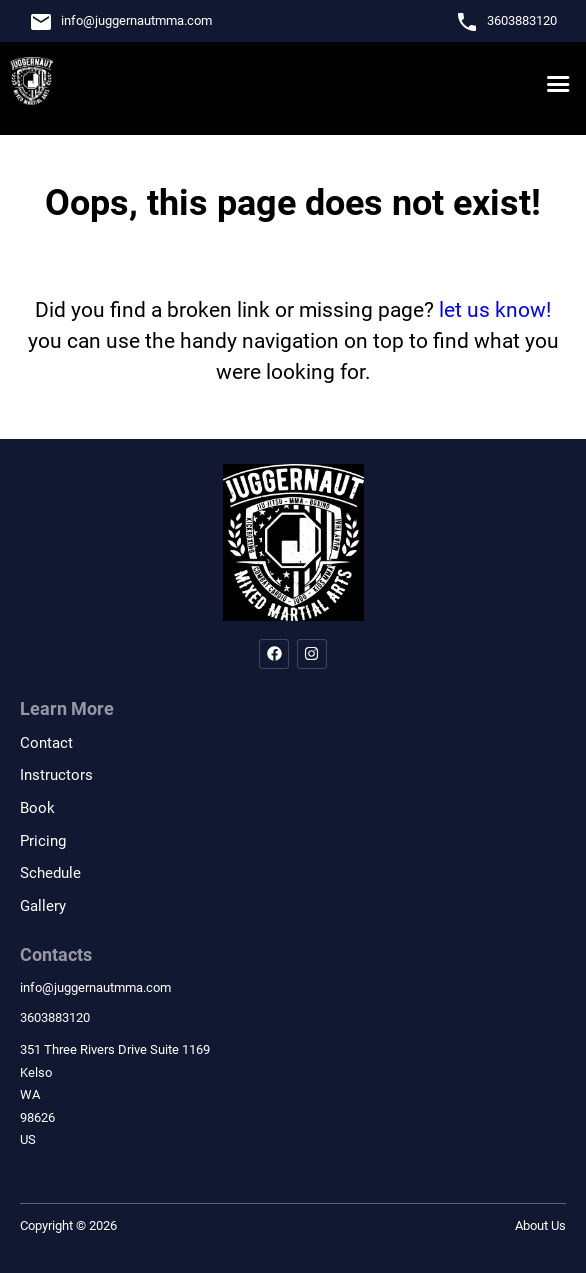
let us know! (495, 310)
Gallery (43, 906)
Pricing (43, 841)
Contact (46, 743)
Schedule (50, 873)
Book (37, 808)
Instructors (56, 775)
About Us (540, 1225)
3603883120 (522, 20)
